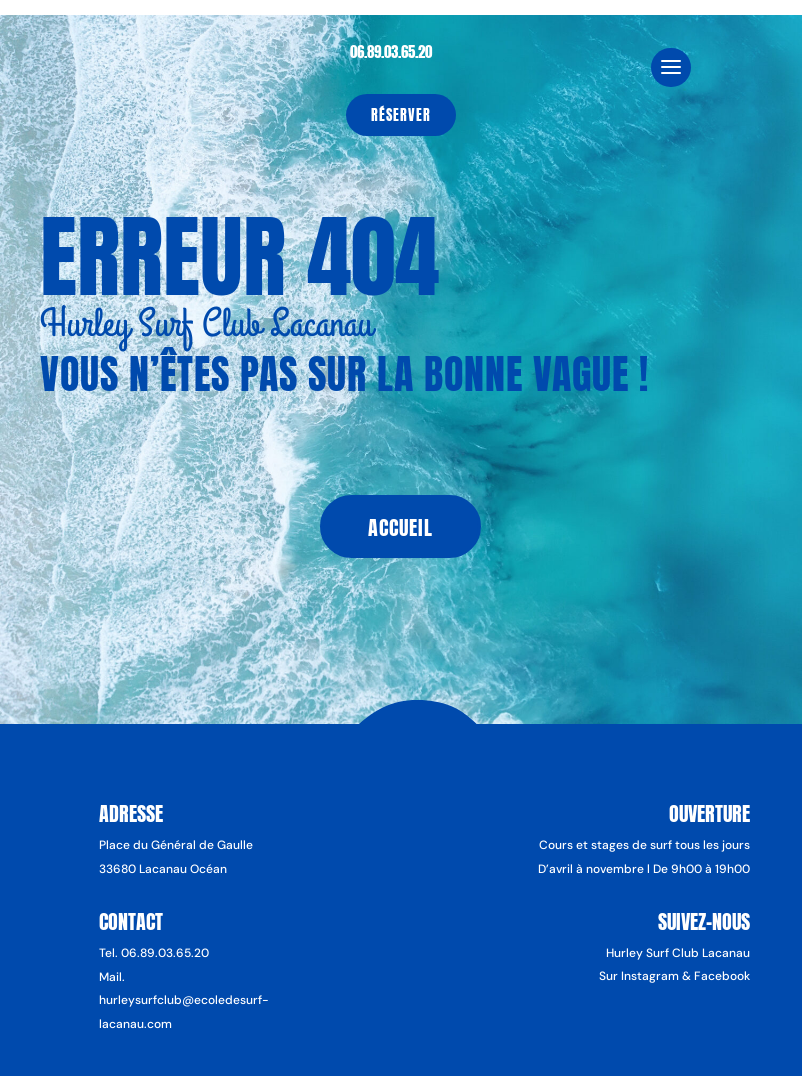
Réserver (401, 115)
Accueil (400, 527)
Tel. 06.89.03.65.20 (154, 953)
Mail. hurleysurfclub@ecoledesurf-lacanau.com (184, 1001)
